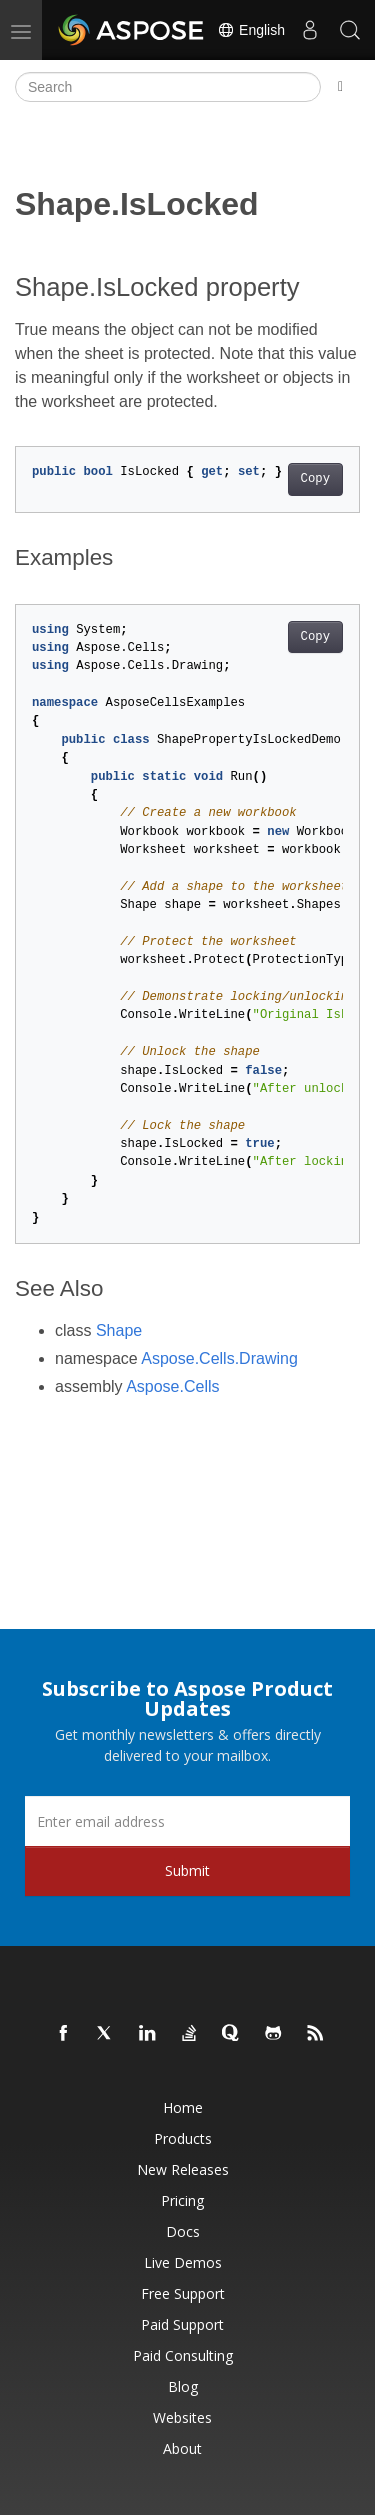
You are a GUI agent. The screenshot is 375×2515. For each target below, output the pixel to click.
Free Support (183, 2293)
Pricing (182, 2200)
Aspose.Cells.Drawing (219, 1358)
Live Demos (183, 2262)
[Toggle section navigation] (340, 87)
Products (183, 2138)
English (251, 30)
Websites (182, 2417)
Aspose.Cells (172, 1386)
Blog (183, 2386)
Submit (187, 1870)
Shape (119, 1330)
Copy (315, 479)
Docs (183, 2231)
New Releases (183, 2169)
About (182, 2448)
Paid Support (182, 2324)
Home (183, 2107)
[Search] (168, 87)
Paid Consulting (183, 2355)
